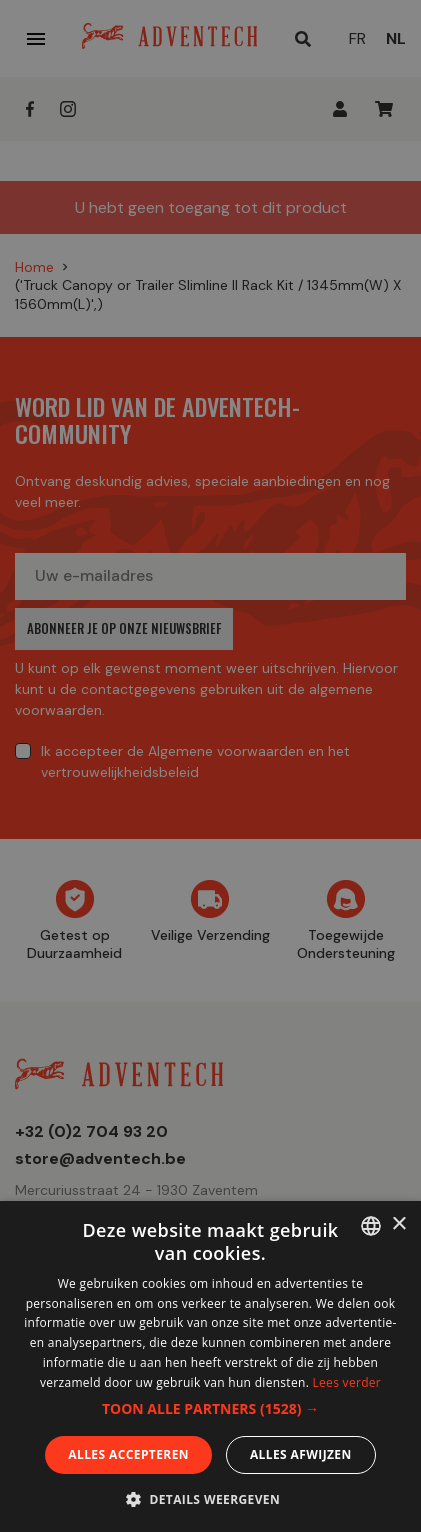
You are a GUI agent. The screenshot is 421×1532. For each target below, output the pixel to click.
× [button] (398, 1224)
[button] (210, 1409)
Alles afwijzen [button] (301, 1454)
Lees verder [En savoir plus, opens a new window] (347, 1382)
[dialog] (210, 766)
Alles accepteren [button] (128, 1454)
